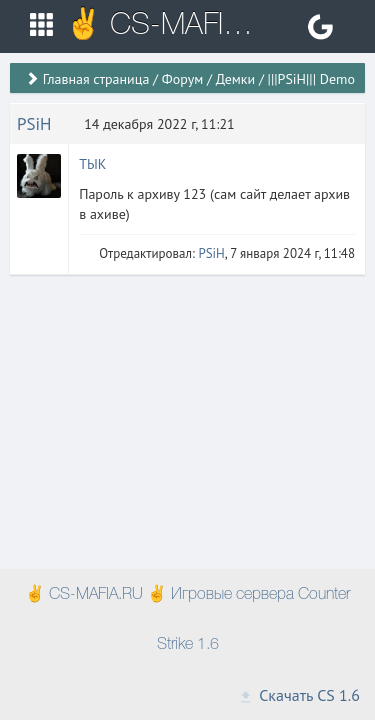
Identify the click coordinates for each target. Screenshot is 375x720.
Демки (236, 79)
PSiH (34, 124)
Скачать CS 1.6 (299, 695)
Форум (182, 79)
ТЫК (92, 164)
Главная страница (96, 79)
